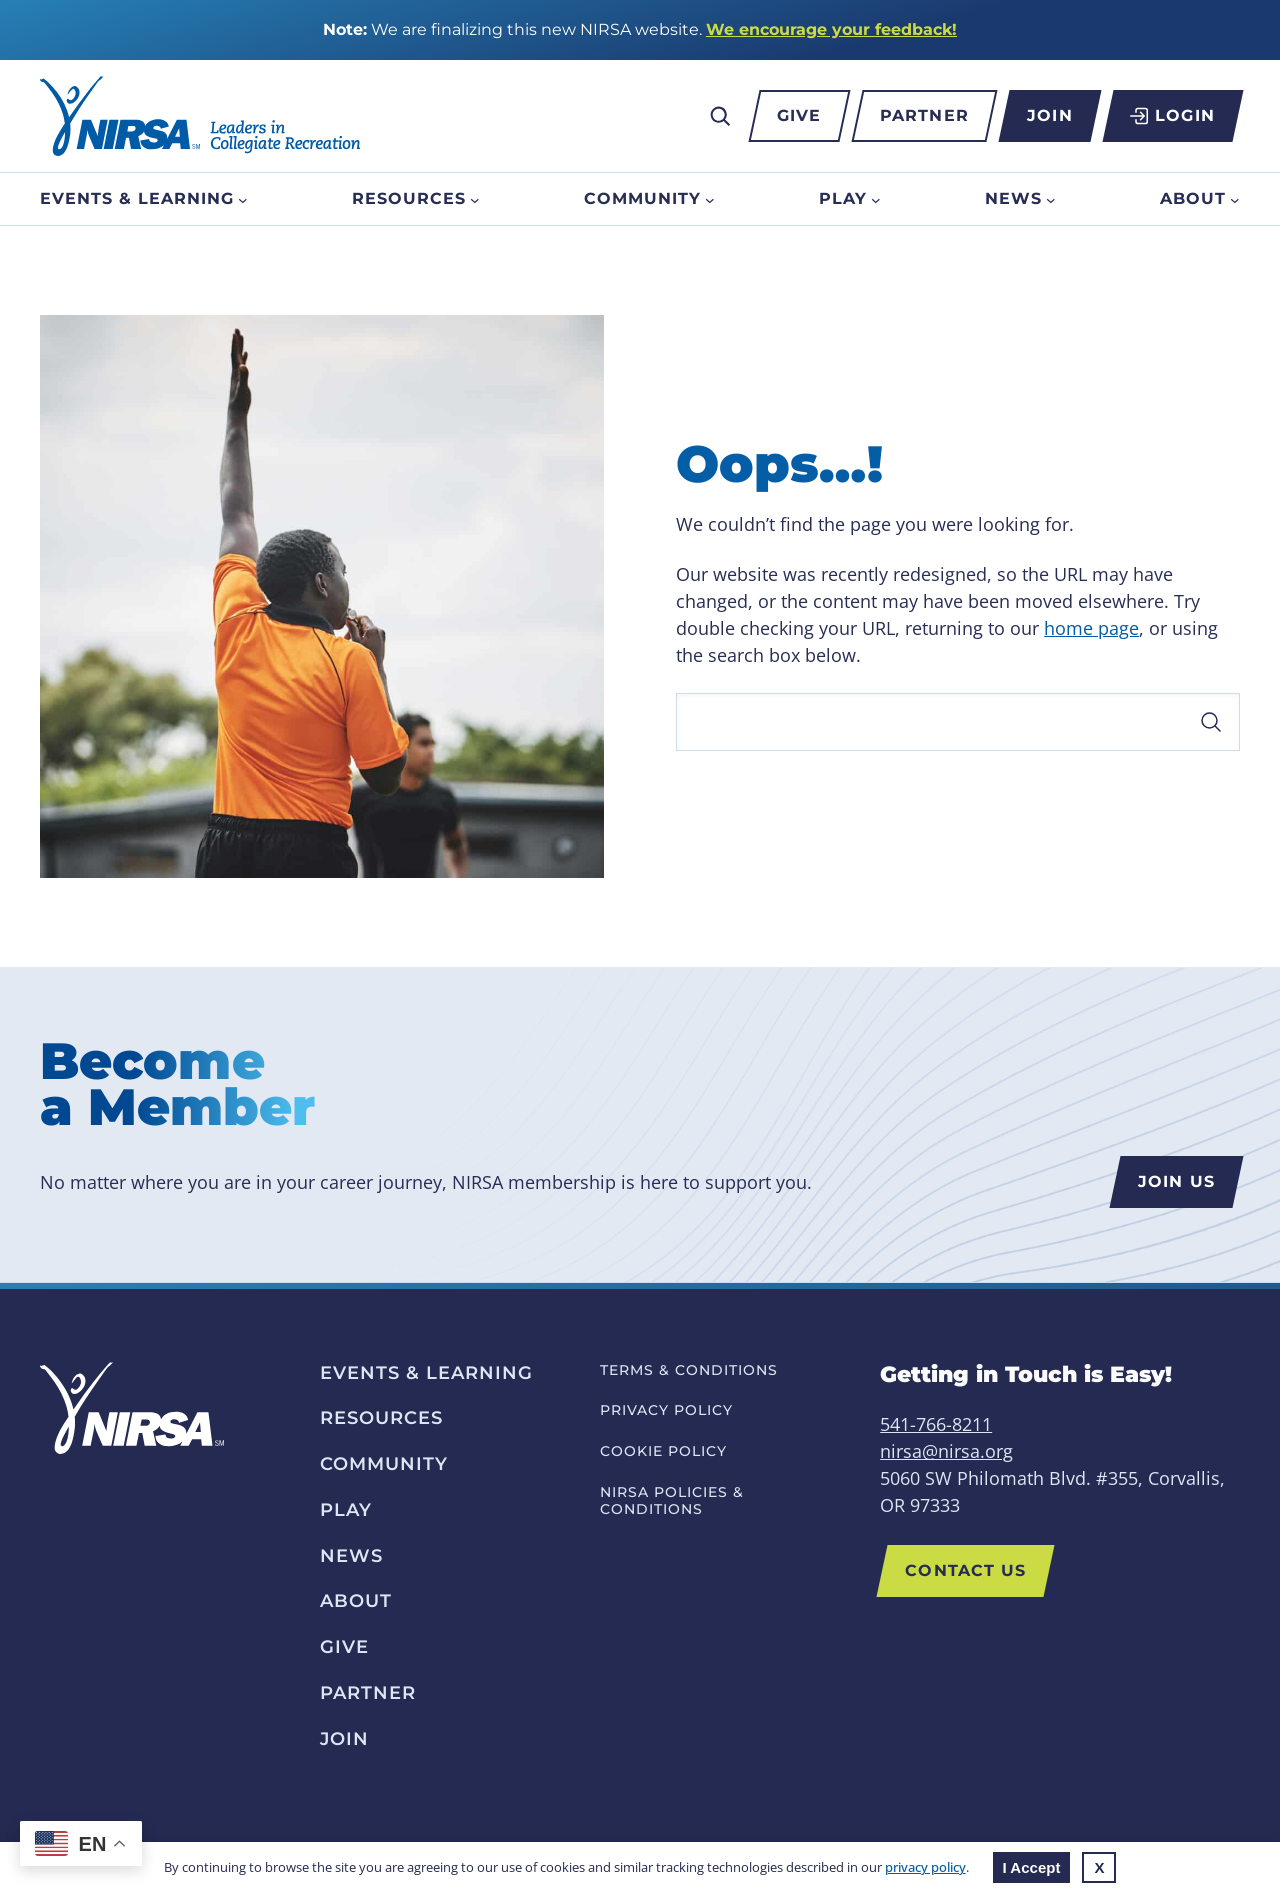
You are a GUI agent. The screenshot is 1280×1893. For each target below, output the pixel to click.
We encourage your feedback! (831, 29)
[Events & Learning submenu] (243, 199)
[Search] (958, 722)
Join (1049, 115)
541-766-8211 (936, 1424)
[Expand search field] (720, 116)
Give (799, 115)
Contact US (965, 1570)
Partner (924, 115)
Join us (1176, 1181)
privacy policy (925, 1867)
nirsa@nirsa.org (946, 1451)
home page (1091, 628)
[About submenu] (1235, 199)
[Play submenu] (876, 199)
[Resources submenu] (475, 199)
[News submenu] (1051, 199)
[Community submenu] (710, 199)
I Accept (1032, 1867)
